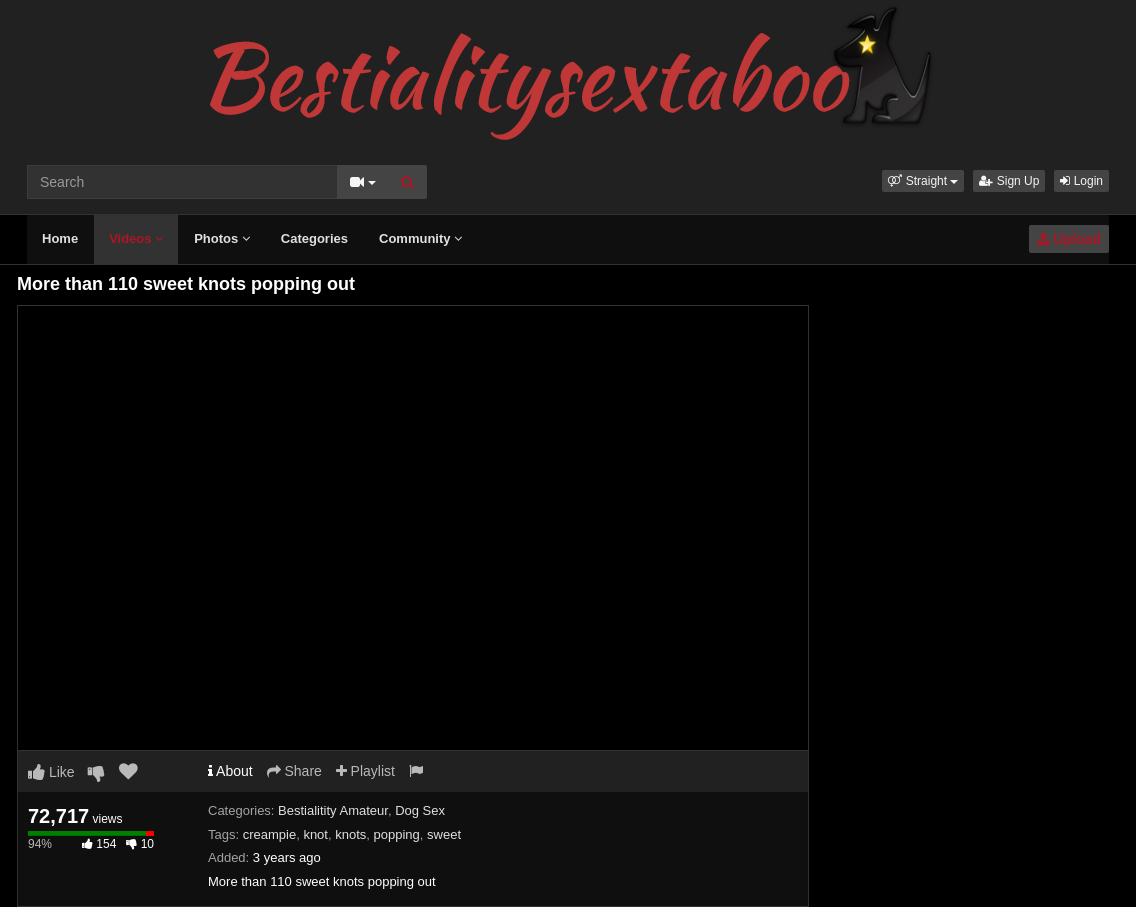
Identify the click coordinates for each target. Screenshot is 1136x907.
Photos (222, 238)
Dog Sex (420, 810)
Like (51, 772)
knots (350, 834)
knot (315, 834)
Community (420, 238)
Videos (136, 238)
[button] (923, 181)
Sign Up (1009, 181)
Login (1081, 181)
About (230, 771)
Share (294, 771)
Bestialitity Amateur (333, 810)
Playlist (365, 771)
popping (397, 834)
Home (60, 238)
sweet (444, 834)
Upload (1069, 239)
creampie (269, 834)
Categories (314, 238)
